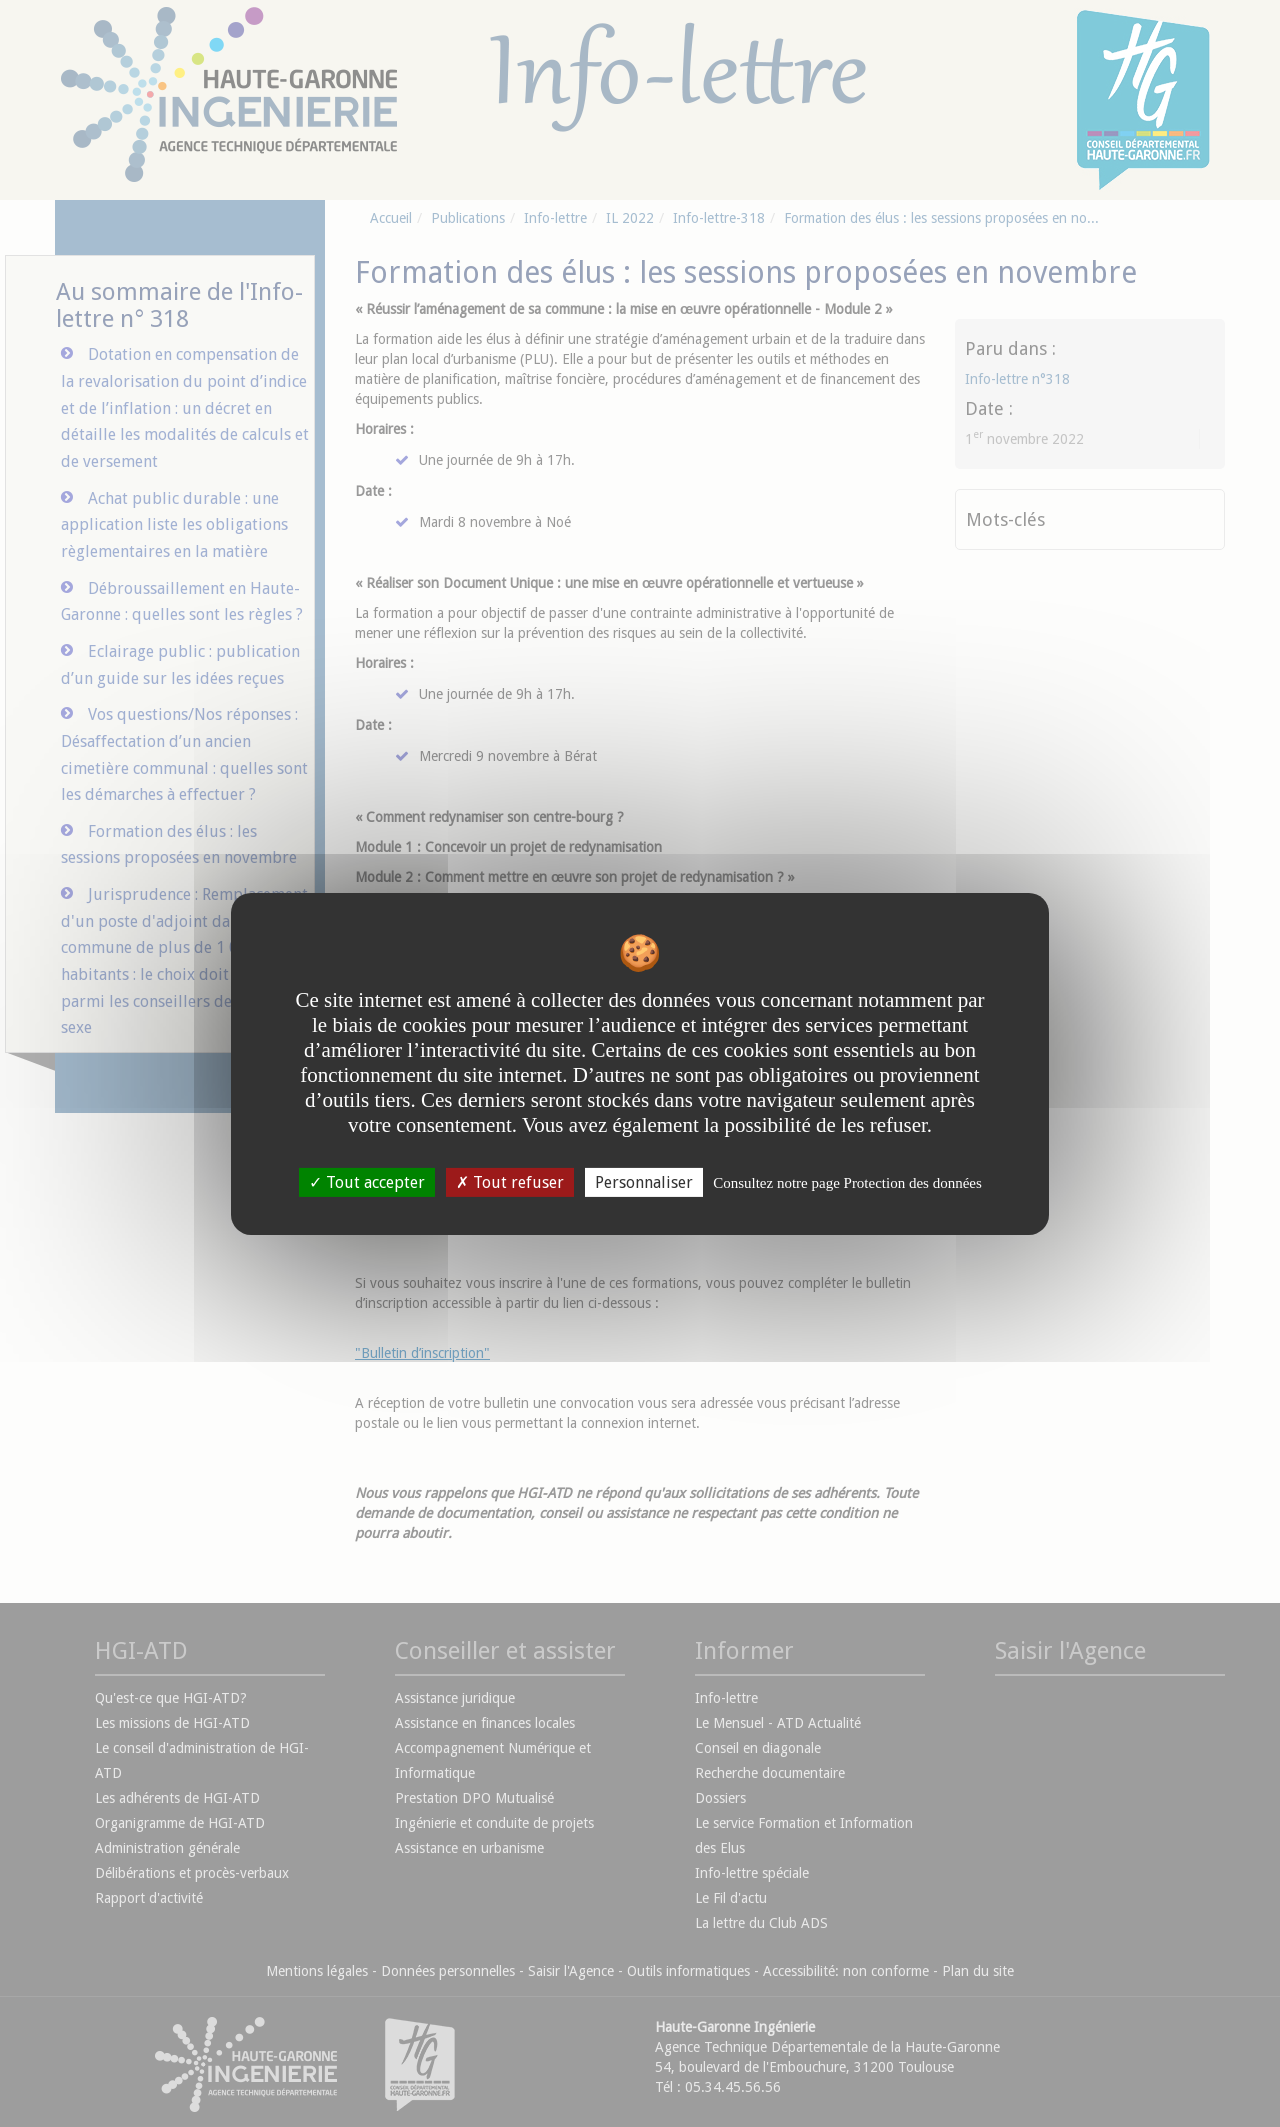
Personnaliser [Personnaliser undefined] (644, 1181)
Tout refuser (510, 1181)
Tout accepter (367, 1181)
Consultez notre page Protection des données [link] (847, 1182)
